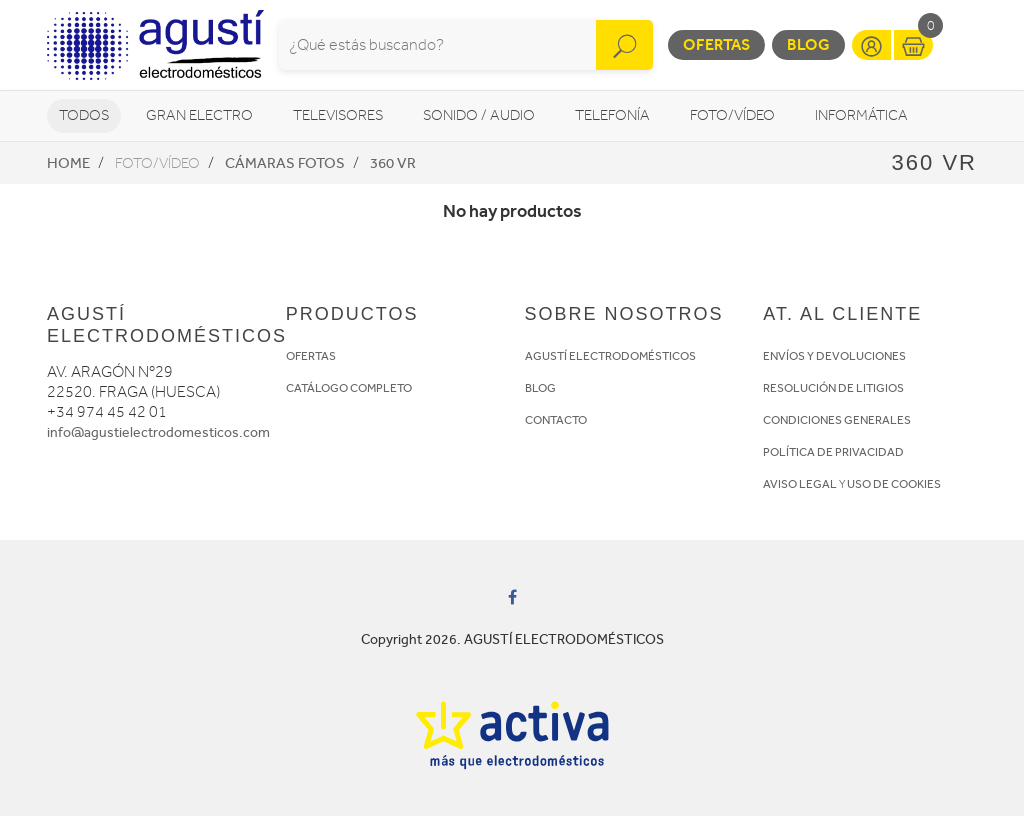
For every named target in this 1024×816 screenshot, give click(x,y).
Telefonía (612, 115)
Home (68, 163)
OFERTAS (311, 356)
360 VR (393, 163)
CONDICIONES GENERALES (837, 420)
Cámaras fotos (285, 163)
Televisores (338, 115)
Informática (861, 115)
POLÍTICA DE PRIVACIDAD (833, 452)
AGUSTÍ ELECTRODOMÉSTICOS (610, 356)
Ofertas (716, 44)
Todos (84, 115)
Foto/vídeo (732, 115)
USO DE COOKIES (894, 484)
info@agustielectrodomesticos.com (158, 432)
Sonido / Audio (479, 115)
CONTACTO (556, 420)
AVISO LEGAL (800, 484)
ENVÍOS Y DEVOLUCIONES (834, 356)
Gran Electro (199, 115)
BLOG (540, 388)
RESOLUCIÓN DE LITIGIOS (833, 388)
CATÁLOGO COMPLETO (349, 388)
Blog (808, 44)
